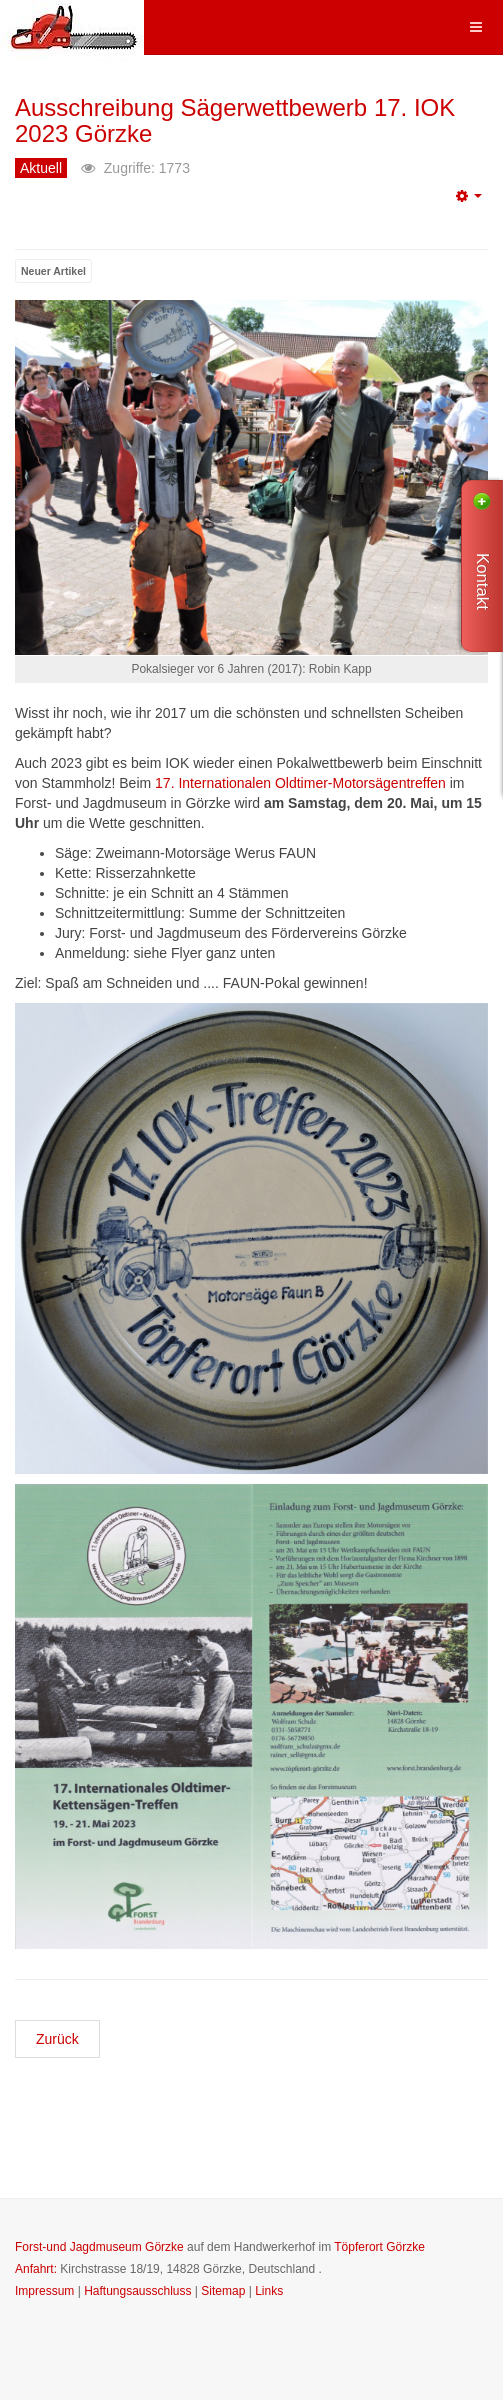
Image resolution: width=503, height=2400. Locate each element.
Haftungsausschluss (137, 2291)
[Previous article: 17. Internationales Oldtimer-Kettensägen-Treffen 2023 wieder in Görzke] (57, 2039)
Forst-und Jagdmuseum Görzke (99, 2247)
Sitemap (223, 2291)
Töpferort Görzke (379, 2247)
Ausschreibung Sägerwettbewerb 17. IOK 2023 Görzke (235, 120)
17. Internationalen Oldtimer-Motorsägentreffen (300, 783)
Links (269, 2291)
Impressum (44, 2291)
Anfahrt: (36, 2269)
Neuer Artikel (53, 271)
